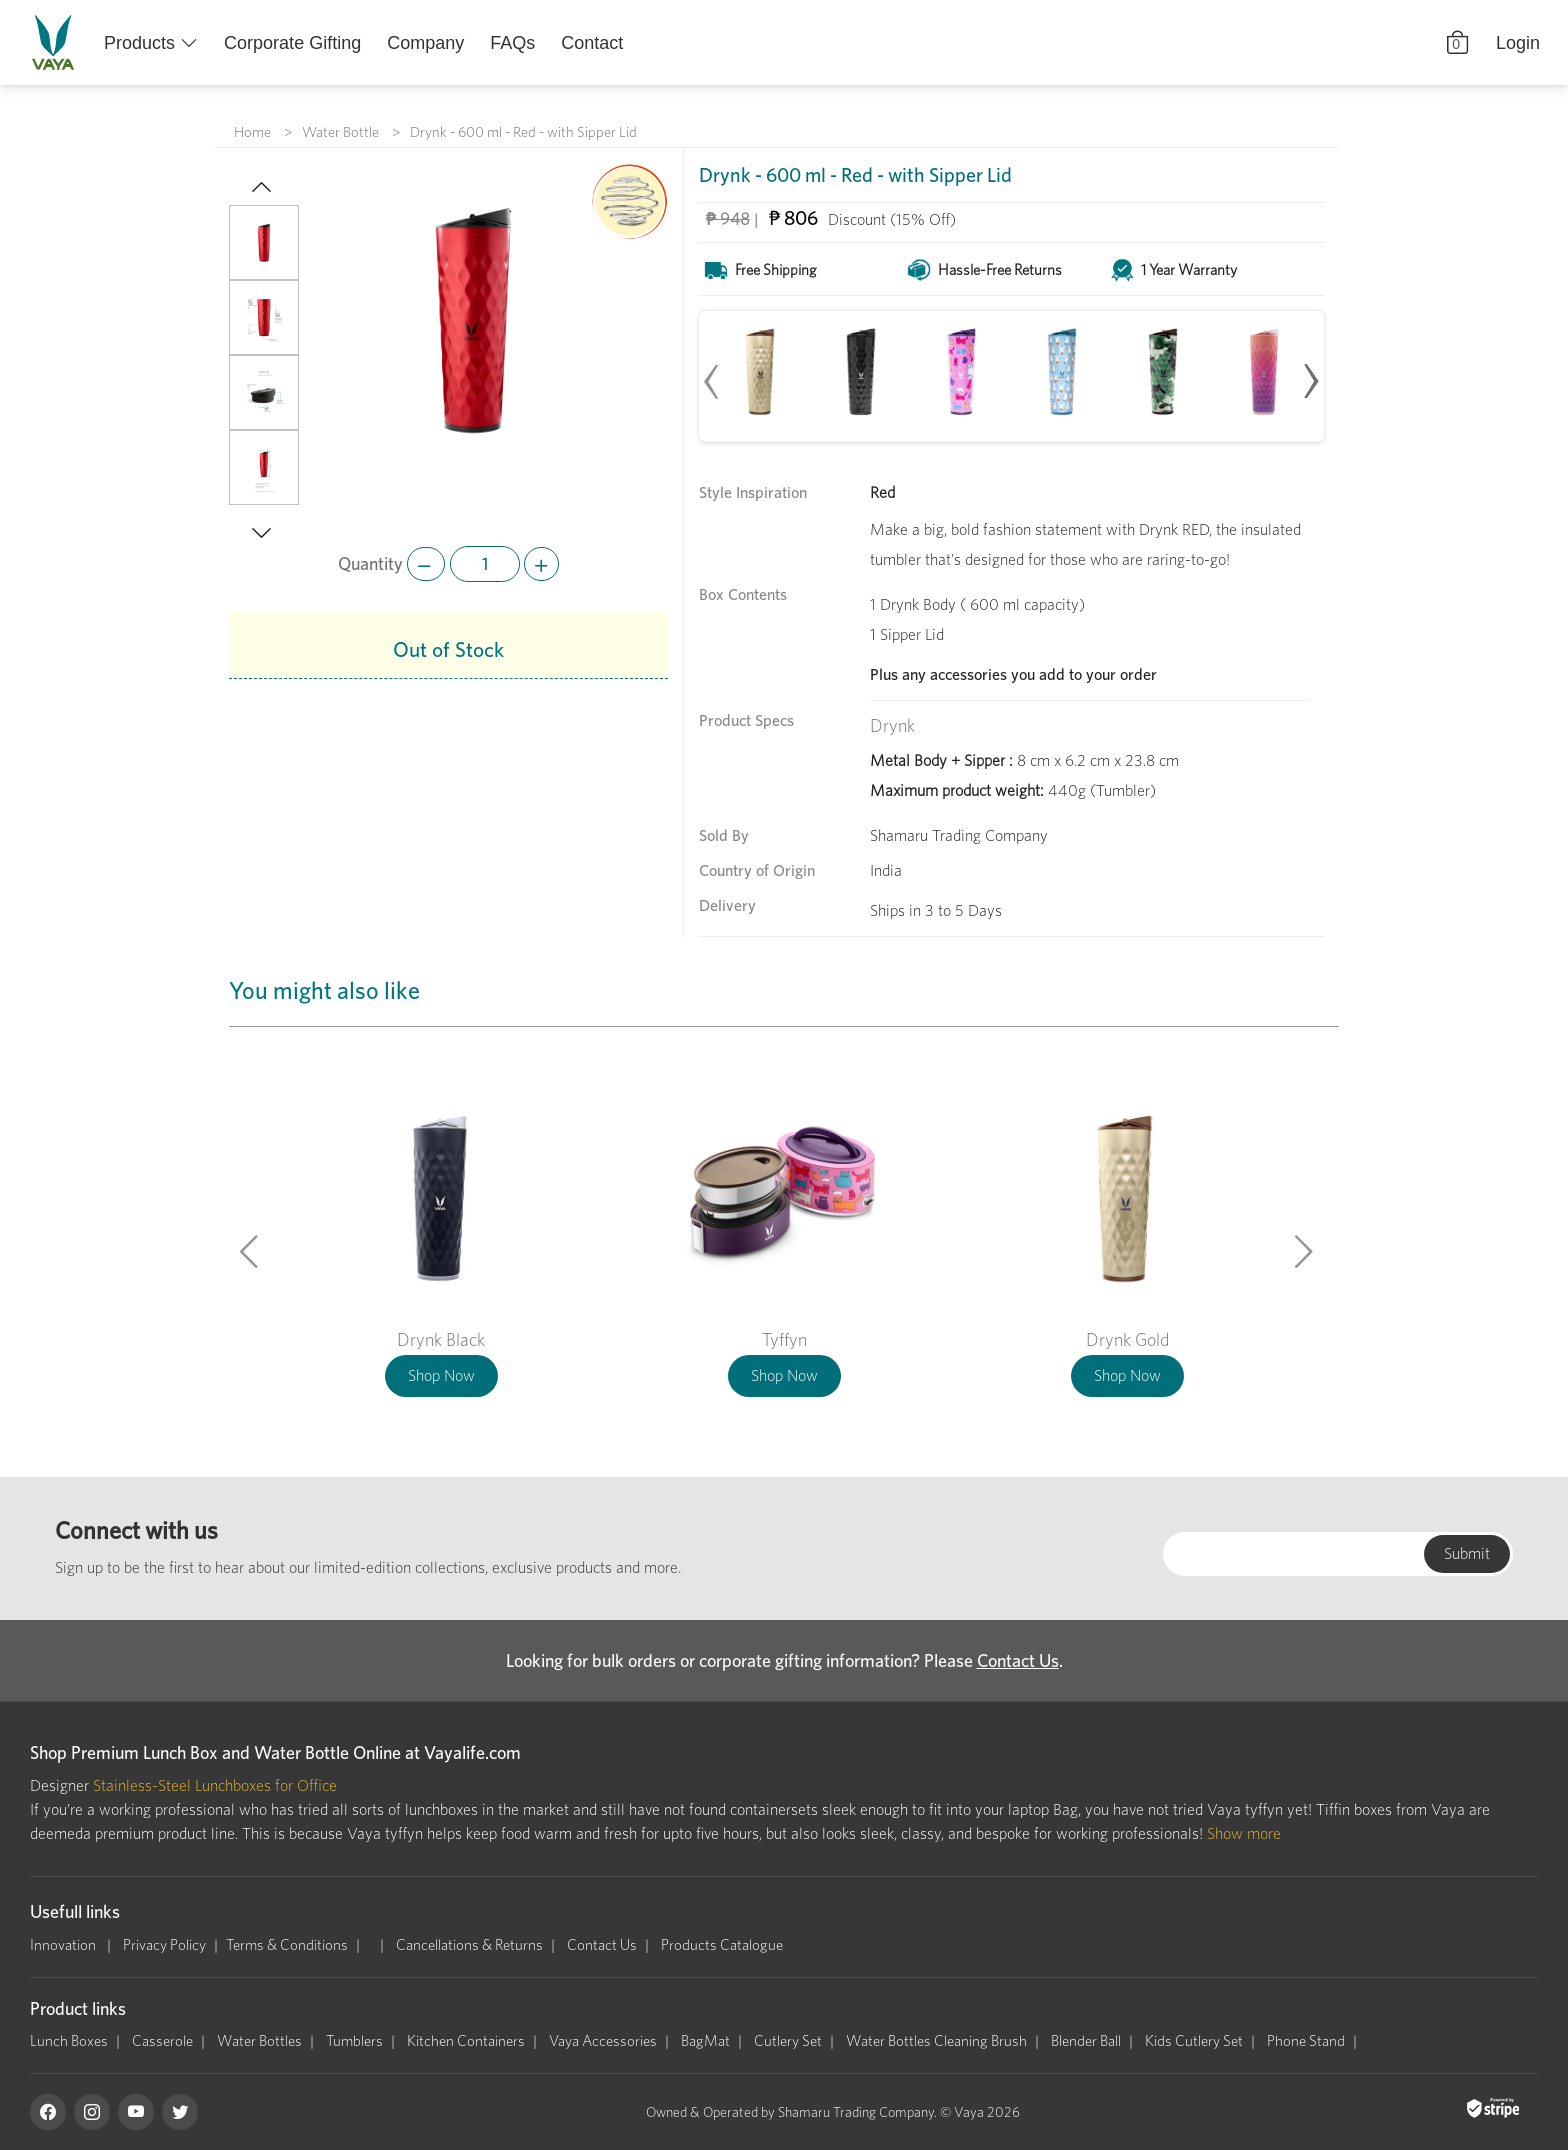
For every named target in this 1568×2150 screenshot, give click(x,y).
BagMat (705, 2041)
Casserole (162, 2041)
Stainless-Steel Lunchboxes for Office (215, 1785)
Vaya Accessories (603, 2041)
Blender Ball (1086, 2041)
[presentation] (712, 372)
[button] (250, 189)
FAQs (512, 43)
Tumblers (354, 2041)
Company (425, 43)
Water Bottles (259, 2041)
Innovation (64, 1945)
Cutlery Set (788, 2041)
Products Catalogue (722, 1945)
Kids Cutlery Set (1194, 2041)
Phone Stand (1306, 2041)
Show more (1244, 1833)
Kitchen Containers (466, 2041)
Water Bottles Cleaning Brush (936, 2041)
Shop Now (441, 1375)
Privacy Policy (164, 1945)
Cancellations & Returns (469, 1945)
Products (139, 43)
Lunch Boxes (69, 2041)
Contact (592, 43)
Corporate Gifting (292, 43)
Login (1518, 43)
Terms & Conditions (287, 1945)
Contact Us (1018, 1660)
